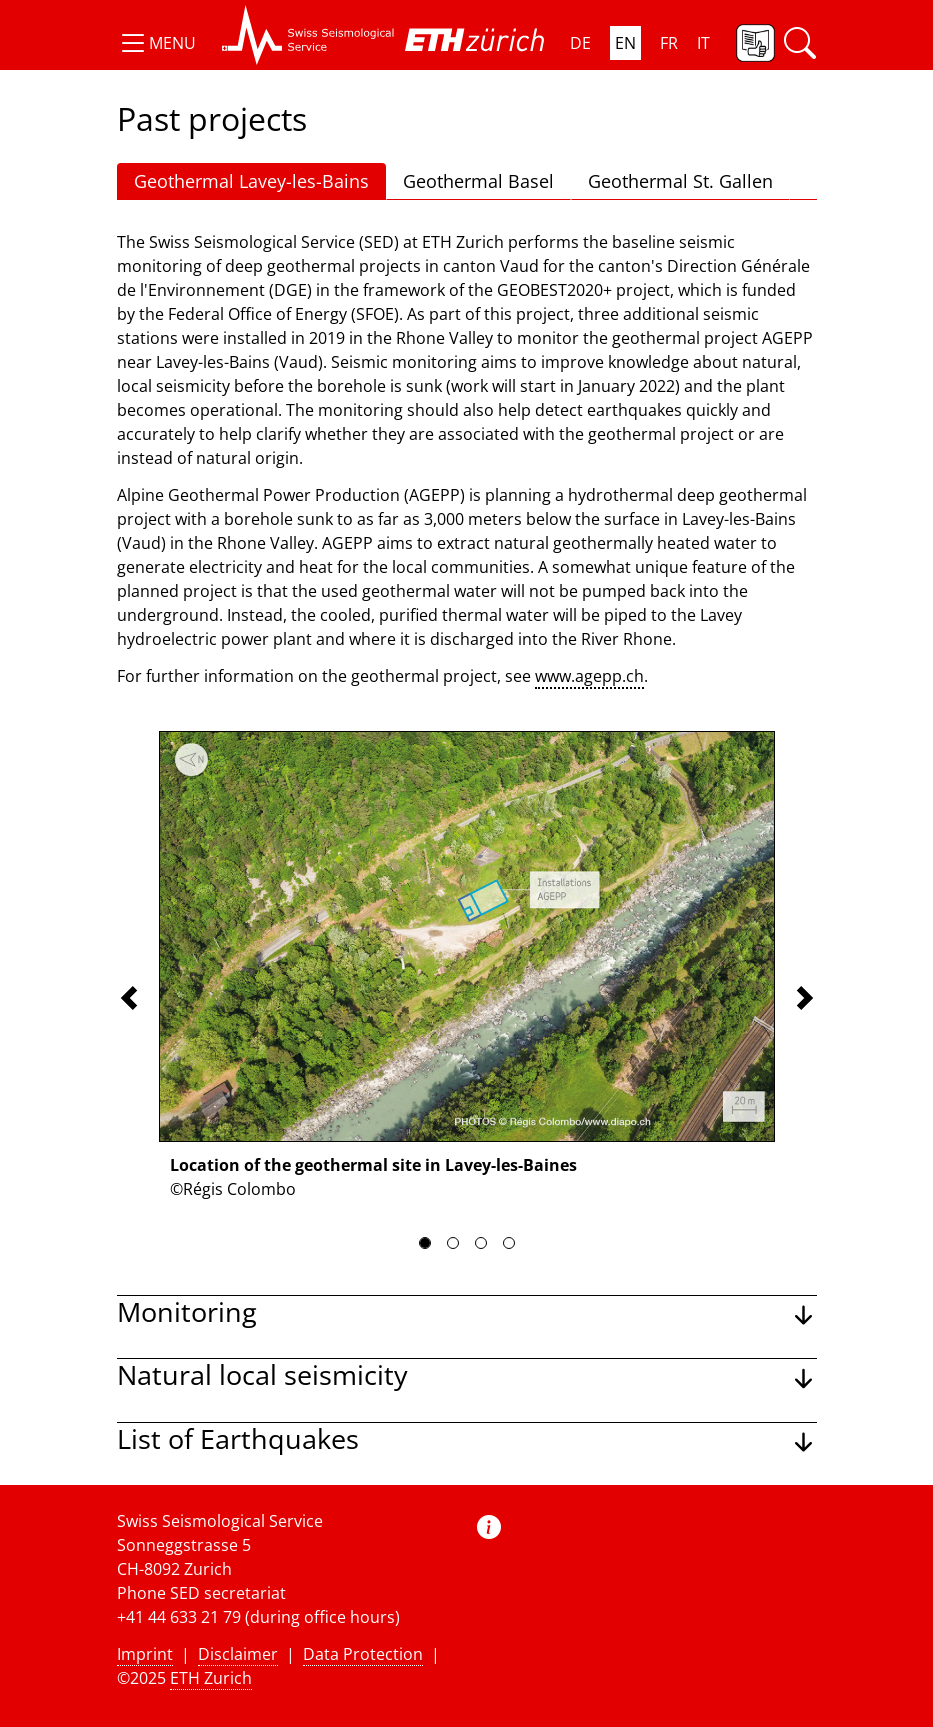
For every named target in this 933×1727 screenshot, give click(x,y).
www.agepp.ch (589, 676)
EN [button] (625, 43)
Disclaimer (238, 1654)
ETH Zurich (211, 1678)
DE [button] (580, 43)
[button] (156, 43)
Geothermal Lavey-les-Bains (251, 181)
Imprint (145, 1654)
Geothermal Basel (478, 181)
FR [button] (669, 43)
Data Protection (363, 1654)
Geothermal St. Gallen (680, 181)
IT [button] (703, 43)
